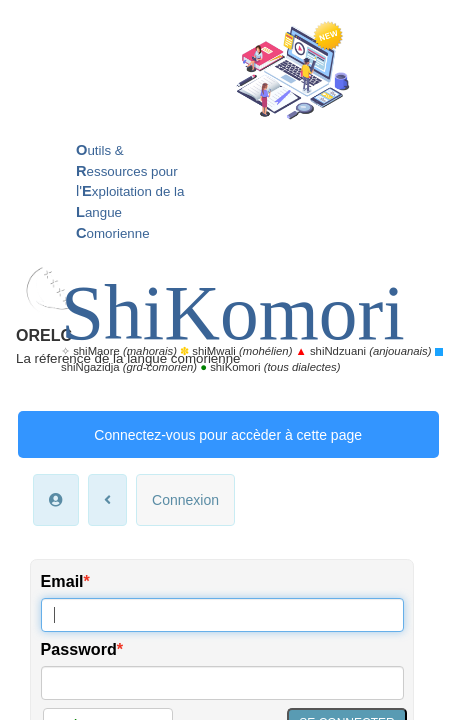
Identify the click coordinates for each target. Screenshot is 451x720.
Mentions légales (225, 624)
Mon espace (148, 605)
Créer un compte (108, 408)
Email (62, 264)
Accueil (79, 605)
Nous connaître (341, 605)
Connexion (185, 183)
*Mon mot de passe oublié (107, 461)
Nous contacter (240, 605)
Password (79, 332)
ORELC (106, 25)
